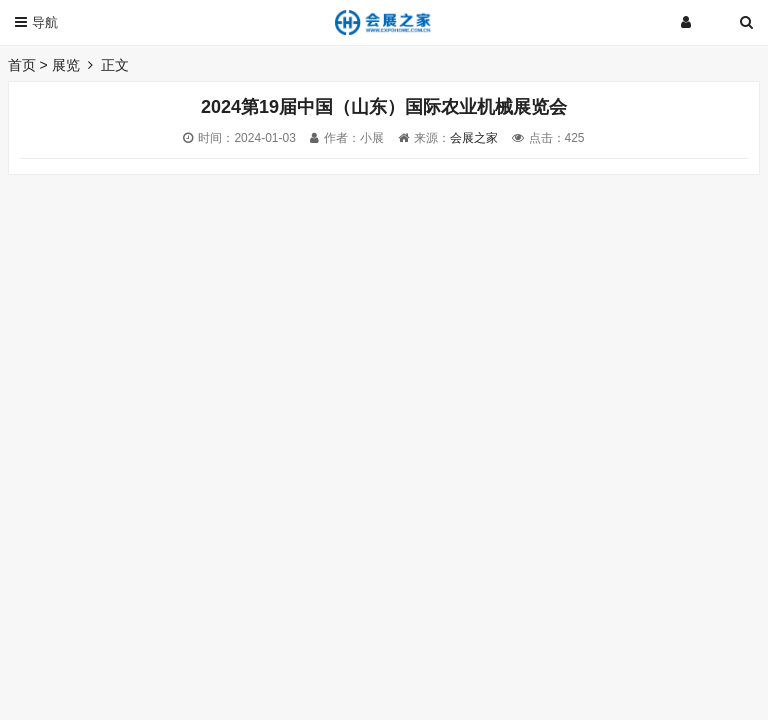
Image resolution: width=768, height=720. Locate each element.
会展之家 (474, 138)
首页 (22, 65)
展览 (66, 65)
